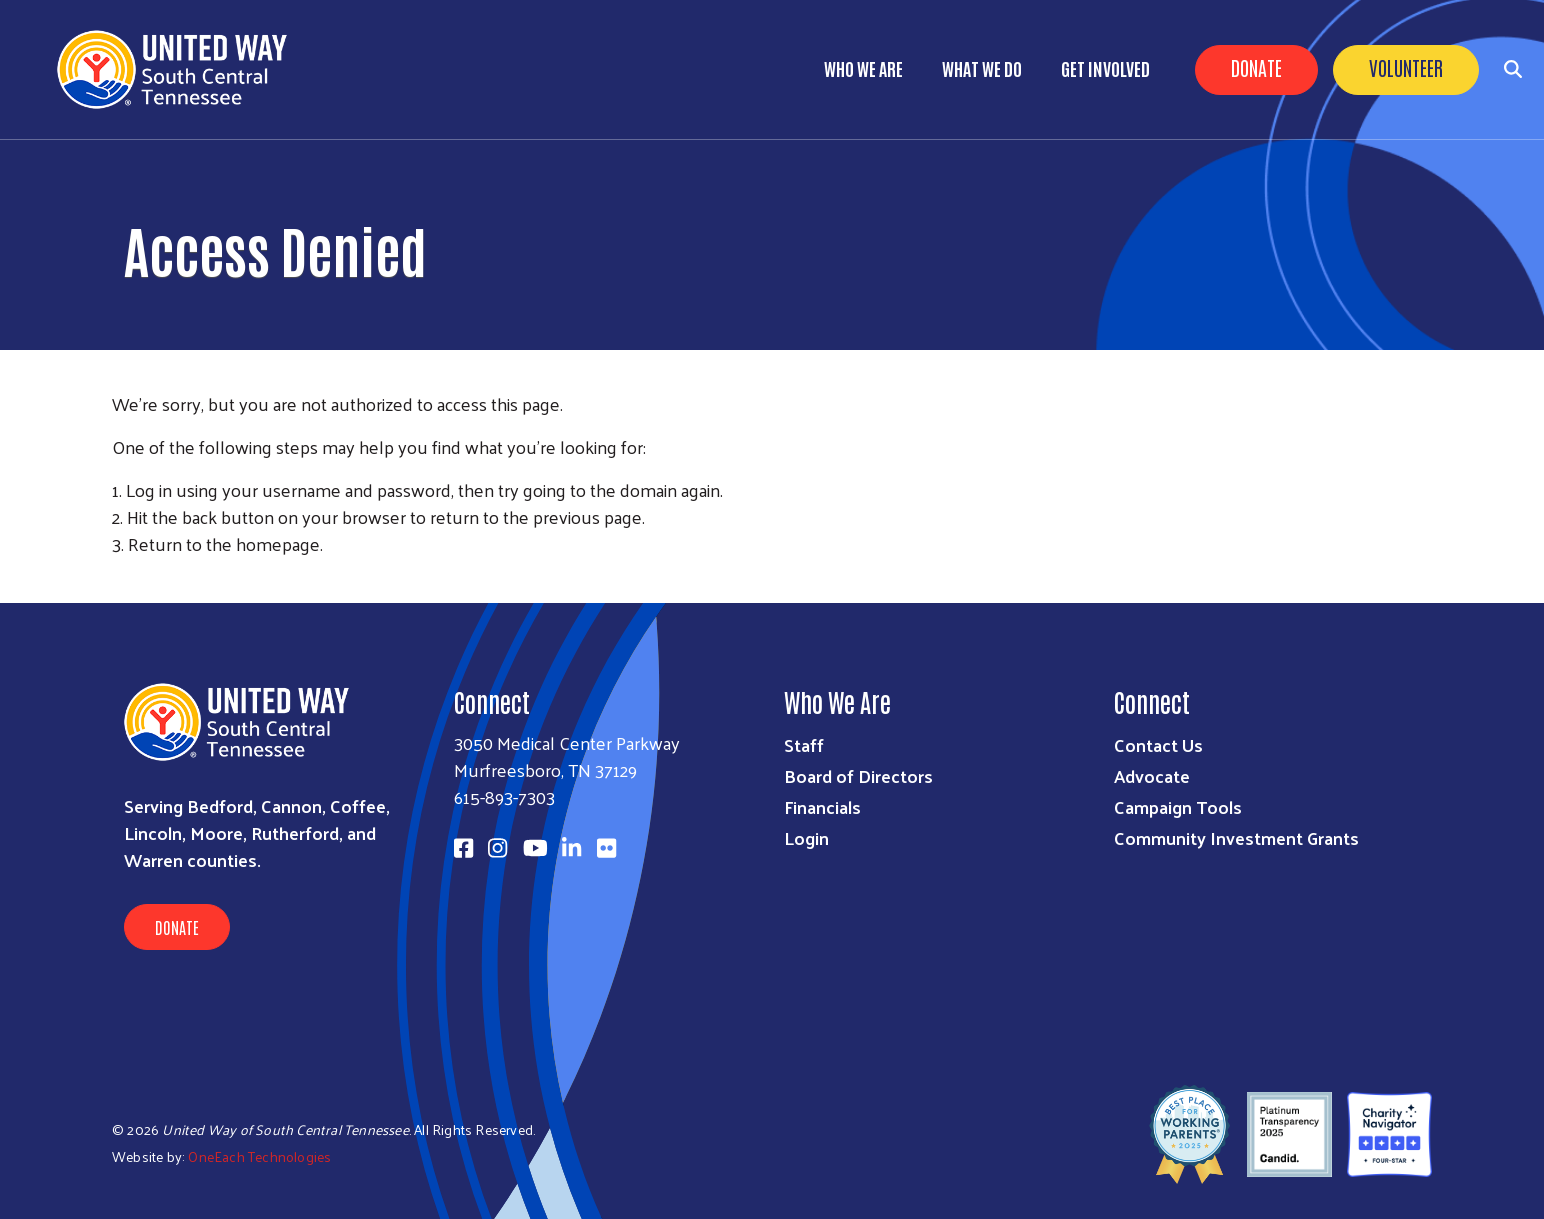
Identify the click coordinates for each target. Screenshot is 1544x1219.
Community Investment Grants (1236, 837)
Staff (804, 744)
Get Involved (1105, 68)
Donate (1256, 67)
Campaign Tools (1178, 806)
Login (806, 837)
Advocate (1152, 775)
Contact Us (1158, 744)
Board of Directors (858, 775)
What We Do (982, 68)
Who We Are (863, 68)
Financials (822, 806)
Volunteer (1406, 67)
